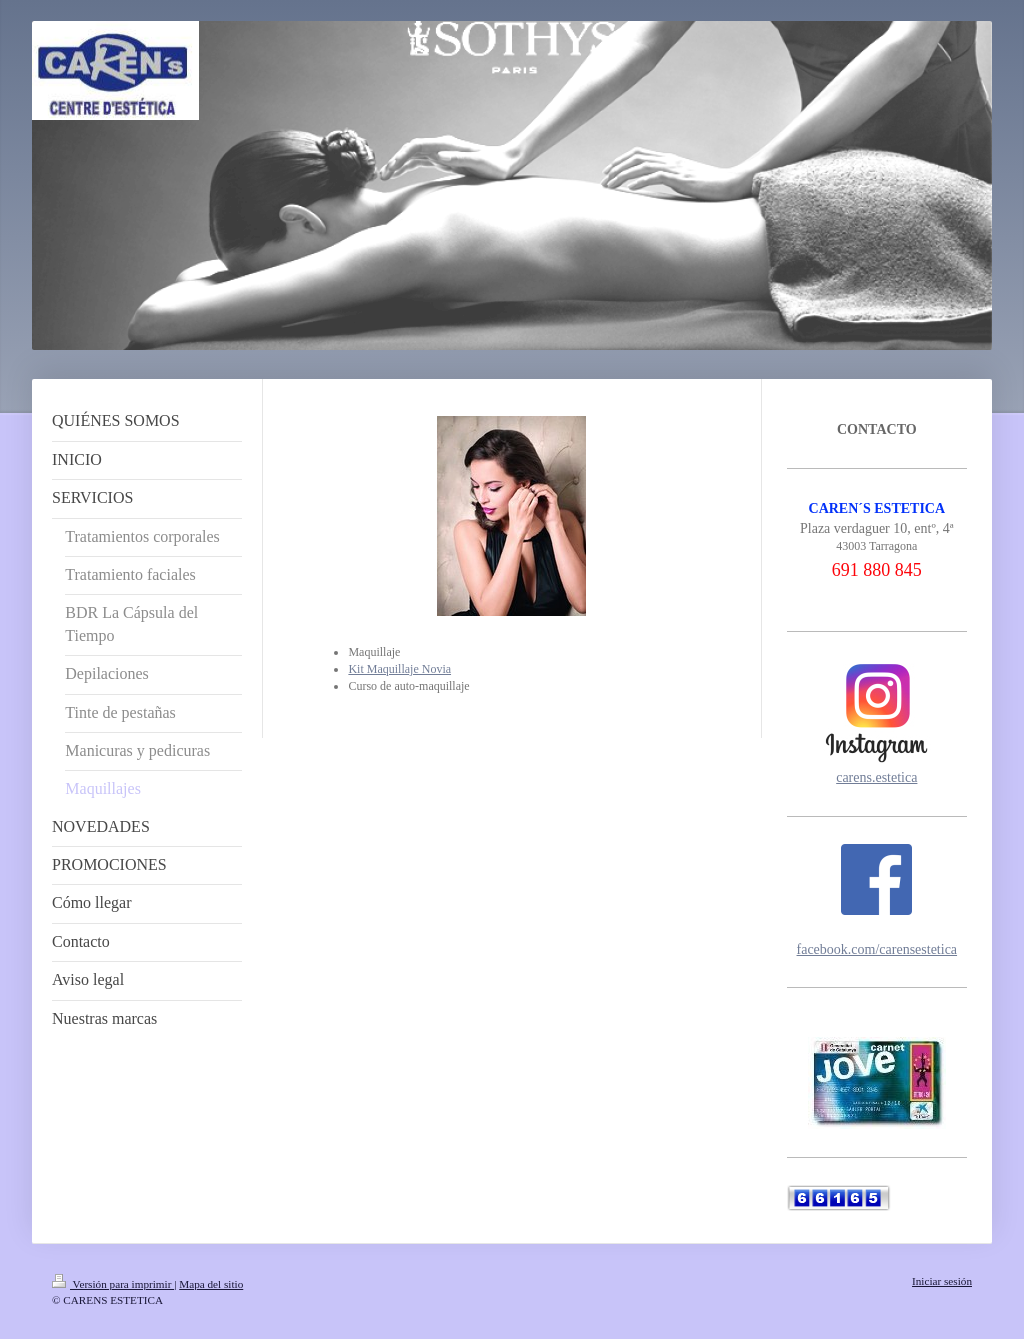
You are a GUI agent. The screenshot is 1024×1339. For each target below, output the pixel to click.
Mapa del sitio (211, 1284)
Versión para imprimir (113, 1284)
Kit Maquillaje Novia (399, 669)
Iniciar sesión (942, 1281)
